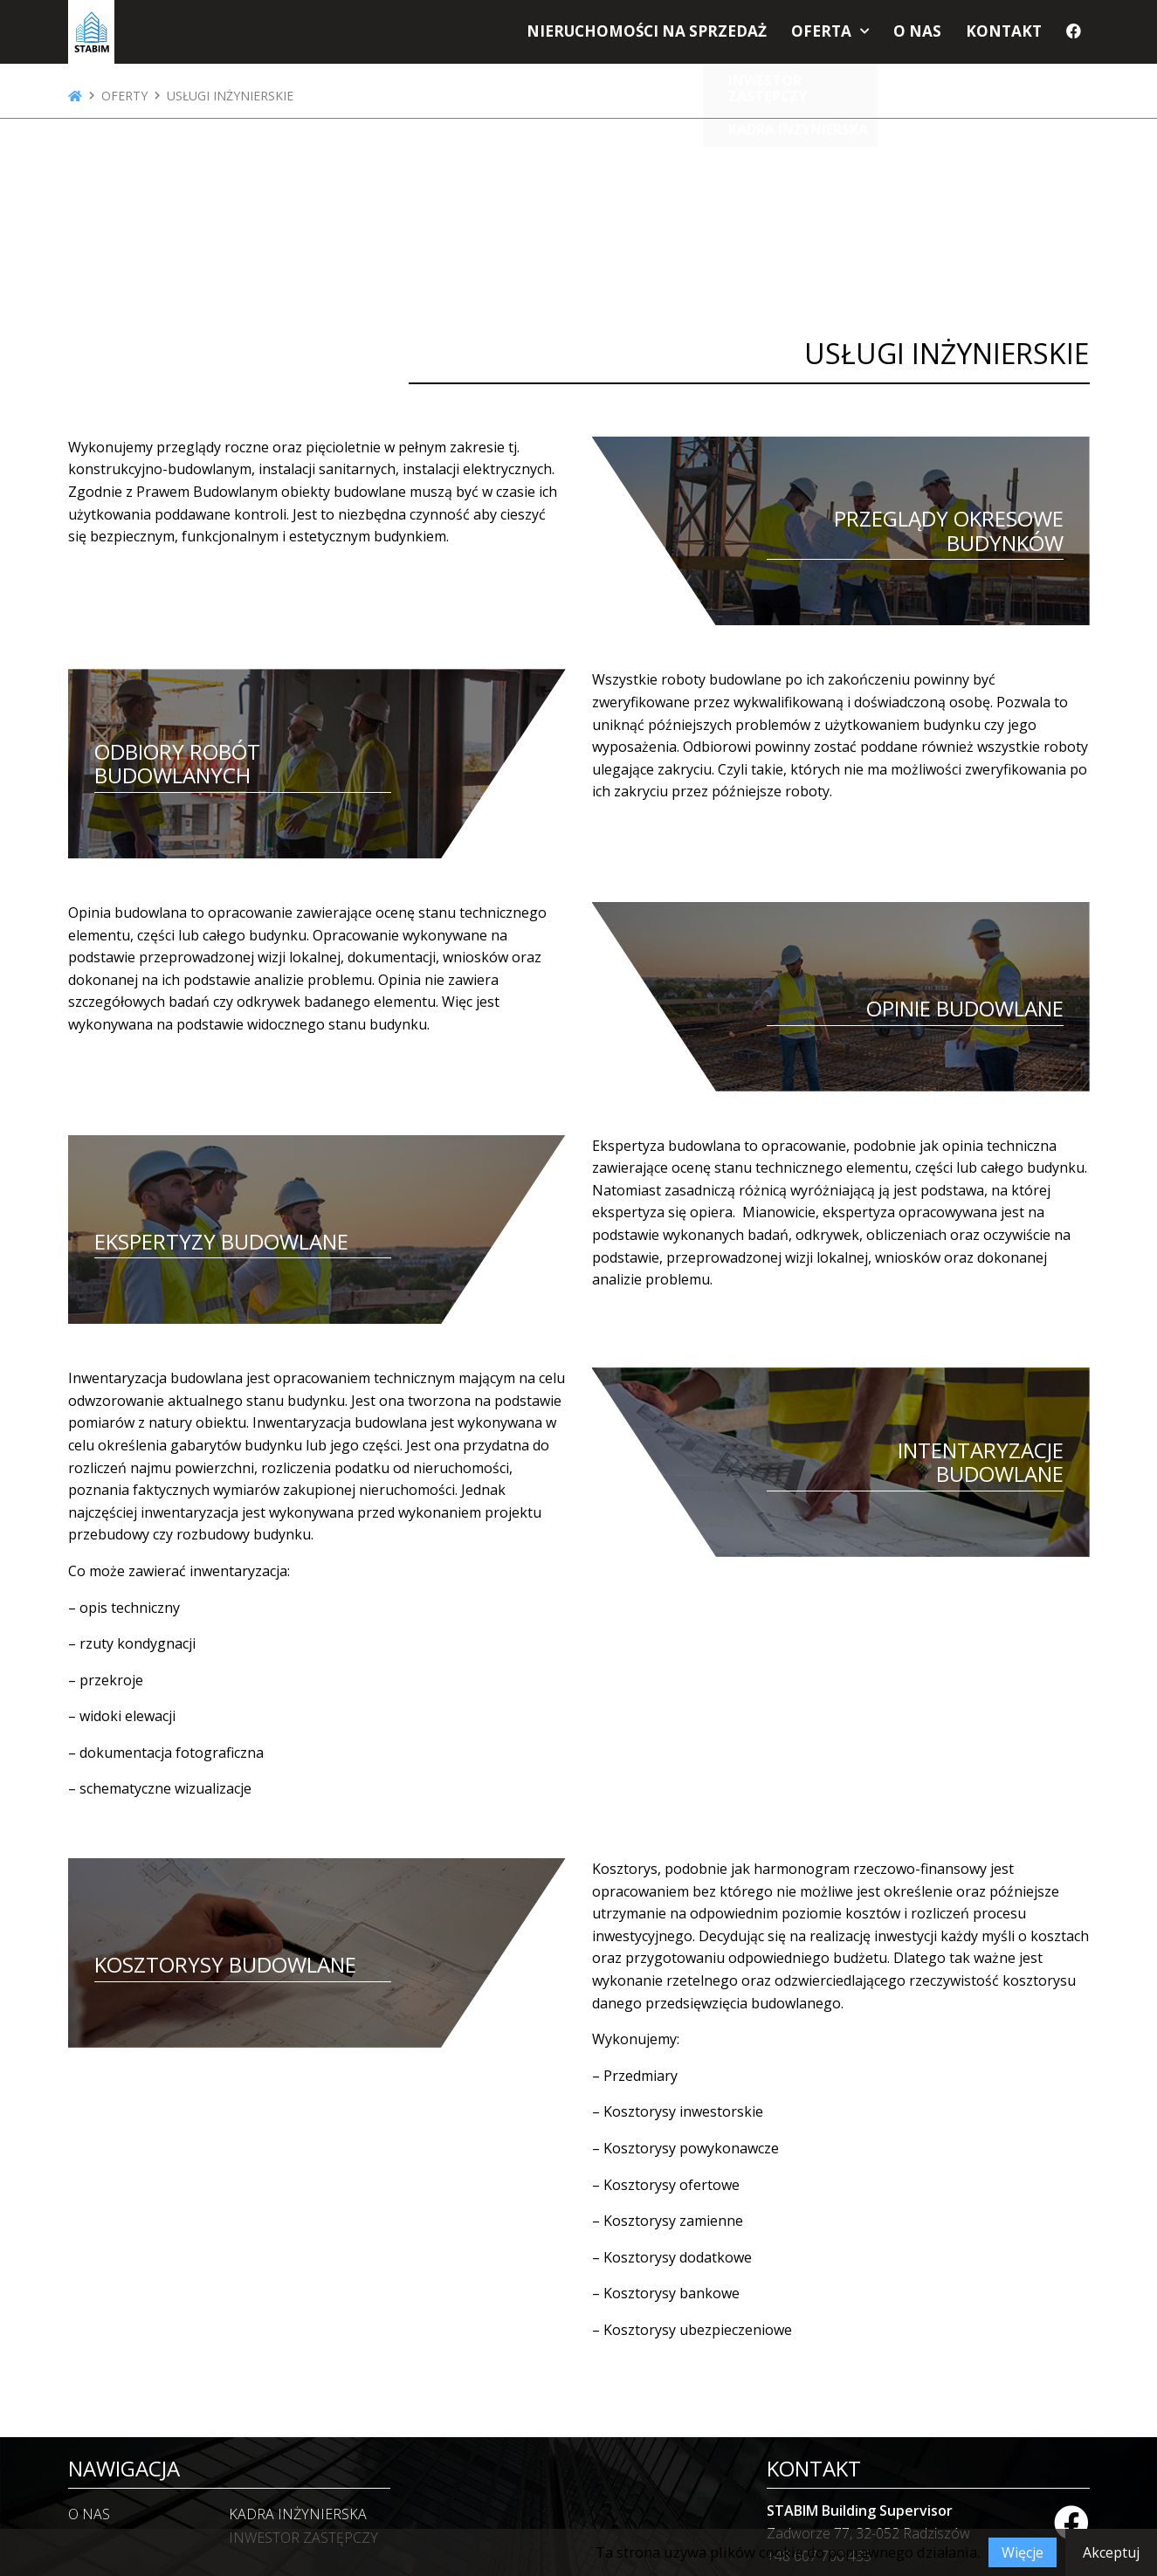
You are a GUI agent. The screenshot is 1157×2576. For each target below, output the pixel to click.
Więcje (1022, 2552)
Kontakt (1008, 36)
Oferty (124, 96)
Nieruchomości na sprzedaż (678, 36)
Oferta (837, 36)
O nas (927, 36)
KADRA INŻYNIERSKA (298, 2514)
